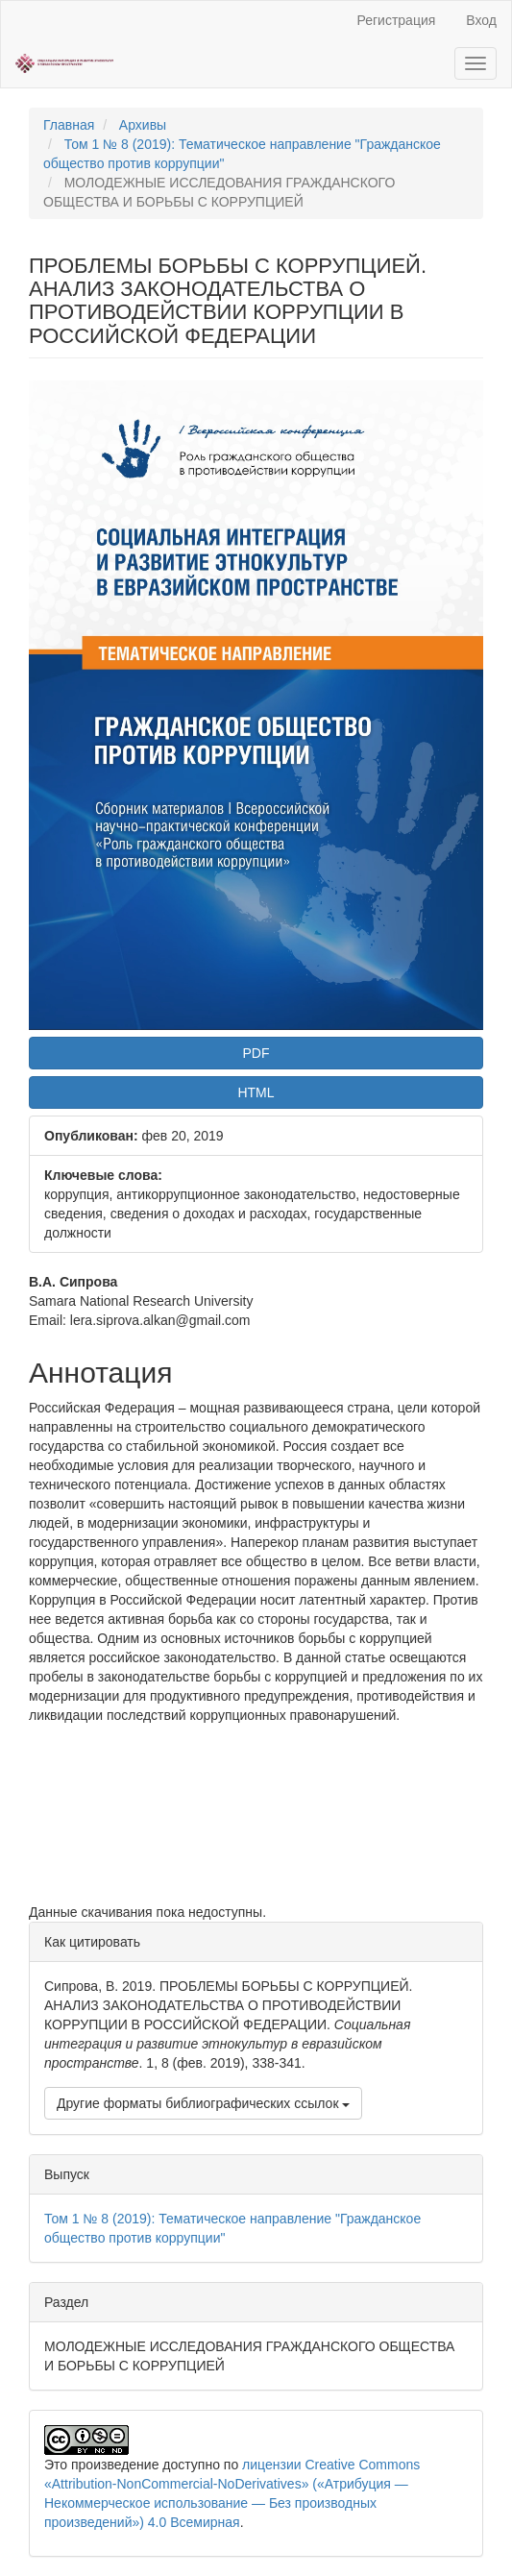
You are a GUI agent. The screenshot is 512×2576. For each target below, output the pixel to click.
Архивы (142, 125)
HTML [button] (255, 1092)
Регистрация (395, 20)
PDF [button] (256, 1053)
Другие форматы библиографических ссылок (203, 2103)
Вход (481, 20)
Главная (68, 125)
